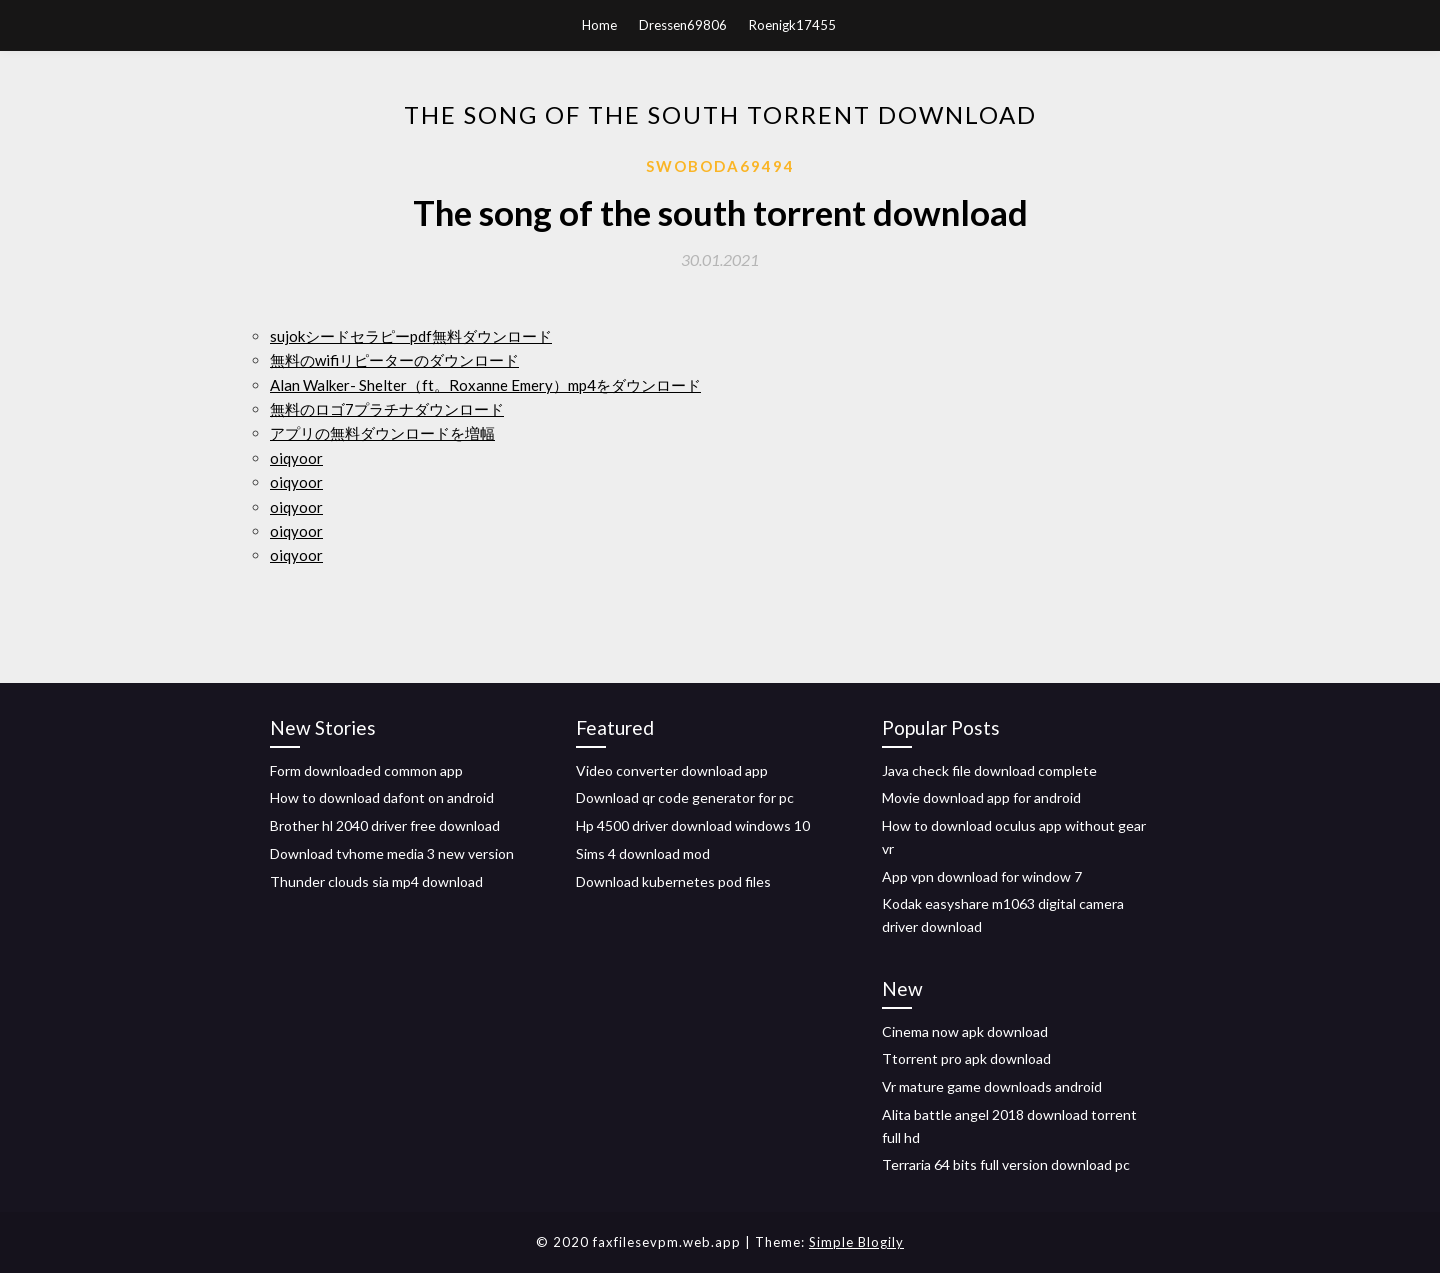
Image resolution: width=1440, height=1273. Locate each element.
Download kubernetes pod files (673, 881)
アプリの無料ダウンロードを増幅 (382, 433)
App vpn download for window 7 (982, 876)
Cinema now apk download (965, 1031)
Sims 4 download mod (643, 853)
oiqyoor (296, 458)
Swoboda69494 (720, 166)
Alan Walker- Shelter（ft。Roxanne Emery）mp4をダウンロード (485, 385)
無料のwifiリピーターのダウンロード (394, 360)
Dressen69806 (683, 25)
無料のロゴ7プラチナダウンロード (387, 409)
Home (599, 25)
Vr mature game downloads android (992, 1086)
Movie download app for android (981, 797)
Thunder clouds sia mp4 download (376, 881)
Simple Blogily (856, 1242)
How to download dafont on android (382, 797)
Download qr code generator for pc (685, 797)
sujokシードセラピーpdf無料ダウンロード (411, 336)
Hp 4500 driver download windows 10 (693, 825)
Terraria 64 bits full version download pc (1006, 1164)
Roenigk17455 (792, 25)
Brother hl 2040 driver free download (385, 825)
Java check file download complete (989, 770)
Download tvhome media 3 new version (392, 853)
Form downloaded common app (366, 770)
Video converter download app (672, 770)
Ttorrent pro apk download (966, 1058)
